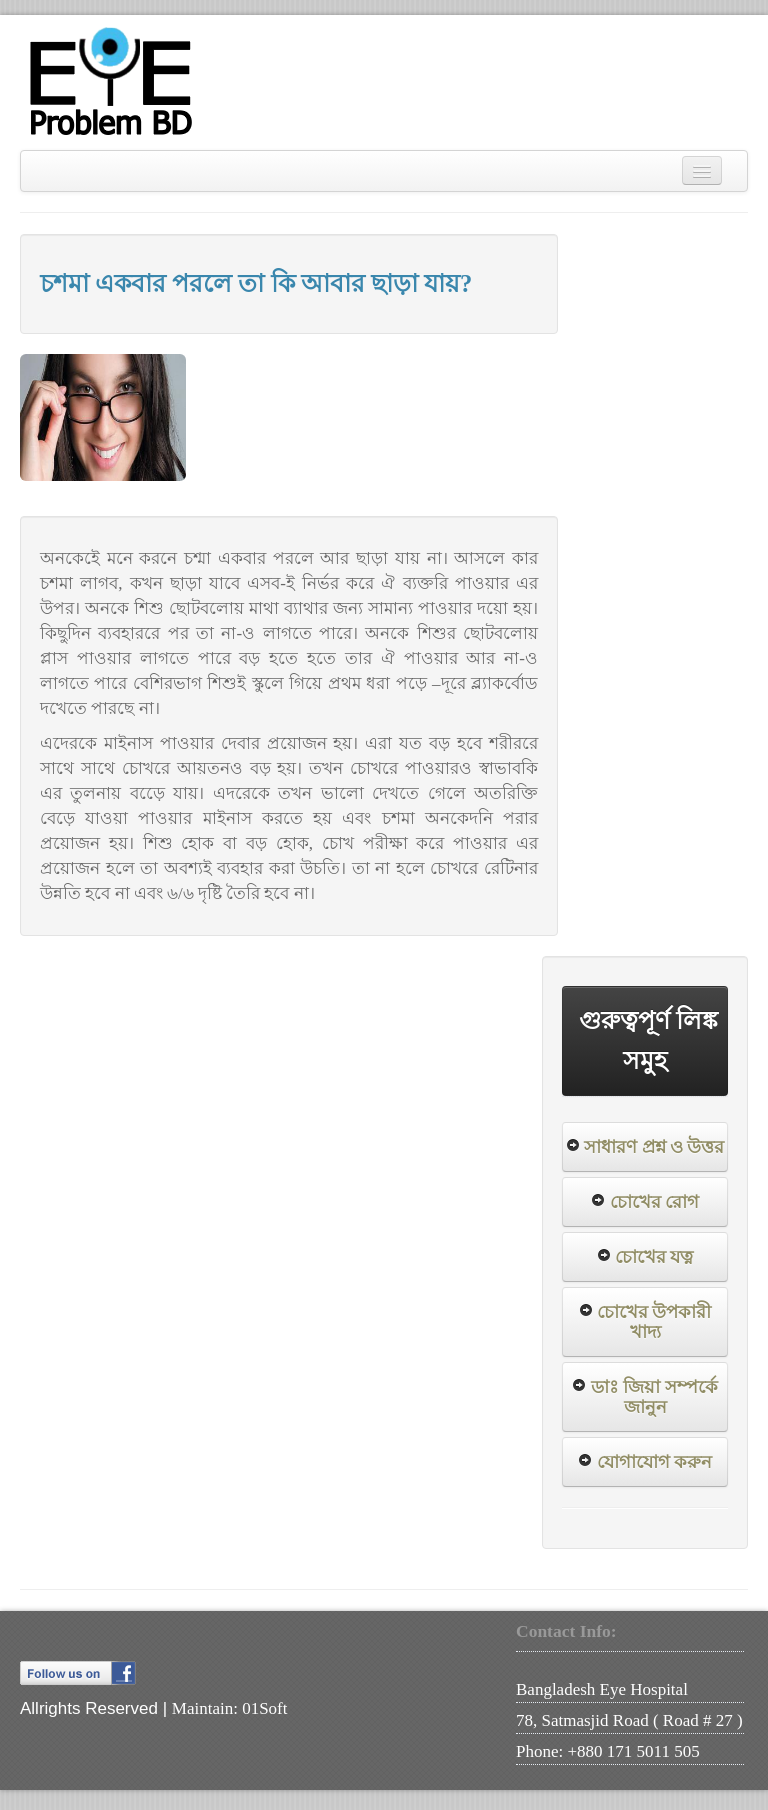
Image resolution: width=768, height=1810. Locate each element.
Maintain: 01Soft (230, 1708)
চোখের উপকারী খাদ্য (654, 1322)
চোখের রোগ (654, 1202)
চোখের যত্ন (654, 1257)
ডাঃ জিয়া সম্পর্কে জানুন (654, 1397)
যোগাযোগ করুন (654, 1462)
